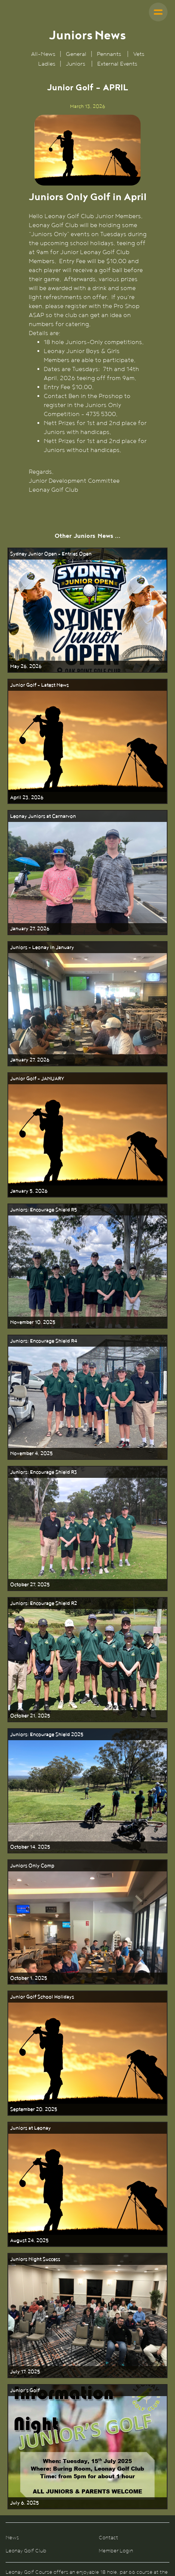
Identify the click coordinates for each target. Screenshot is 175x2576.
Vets (138, 54)
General (76, 54)
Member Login (116, 2551)
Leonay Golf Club (26, 2551)
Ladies (46, 64)
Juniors (75, 64)
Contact (108, 2538)
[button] (158, 12)
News (12, 2538)
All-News (44, 54)
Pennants (109, 54)
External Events (117, 64)
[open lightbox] (88, 150)
